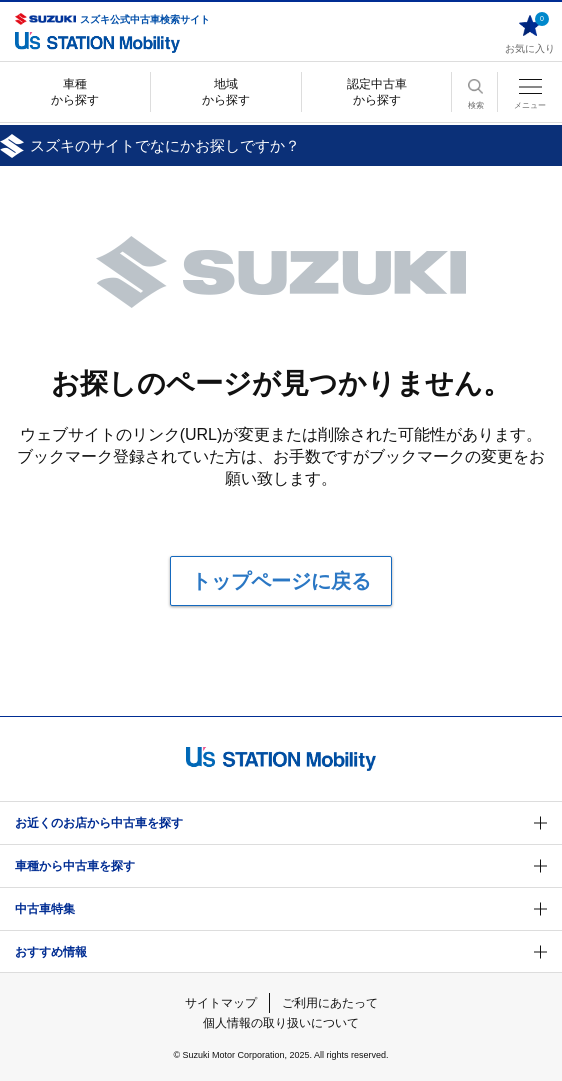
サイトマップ (221, 1003)
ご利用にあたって (330, 1003)
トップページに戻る (281, 581)
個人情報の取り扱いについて (281, 1023)
